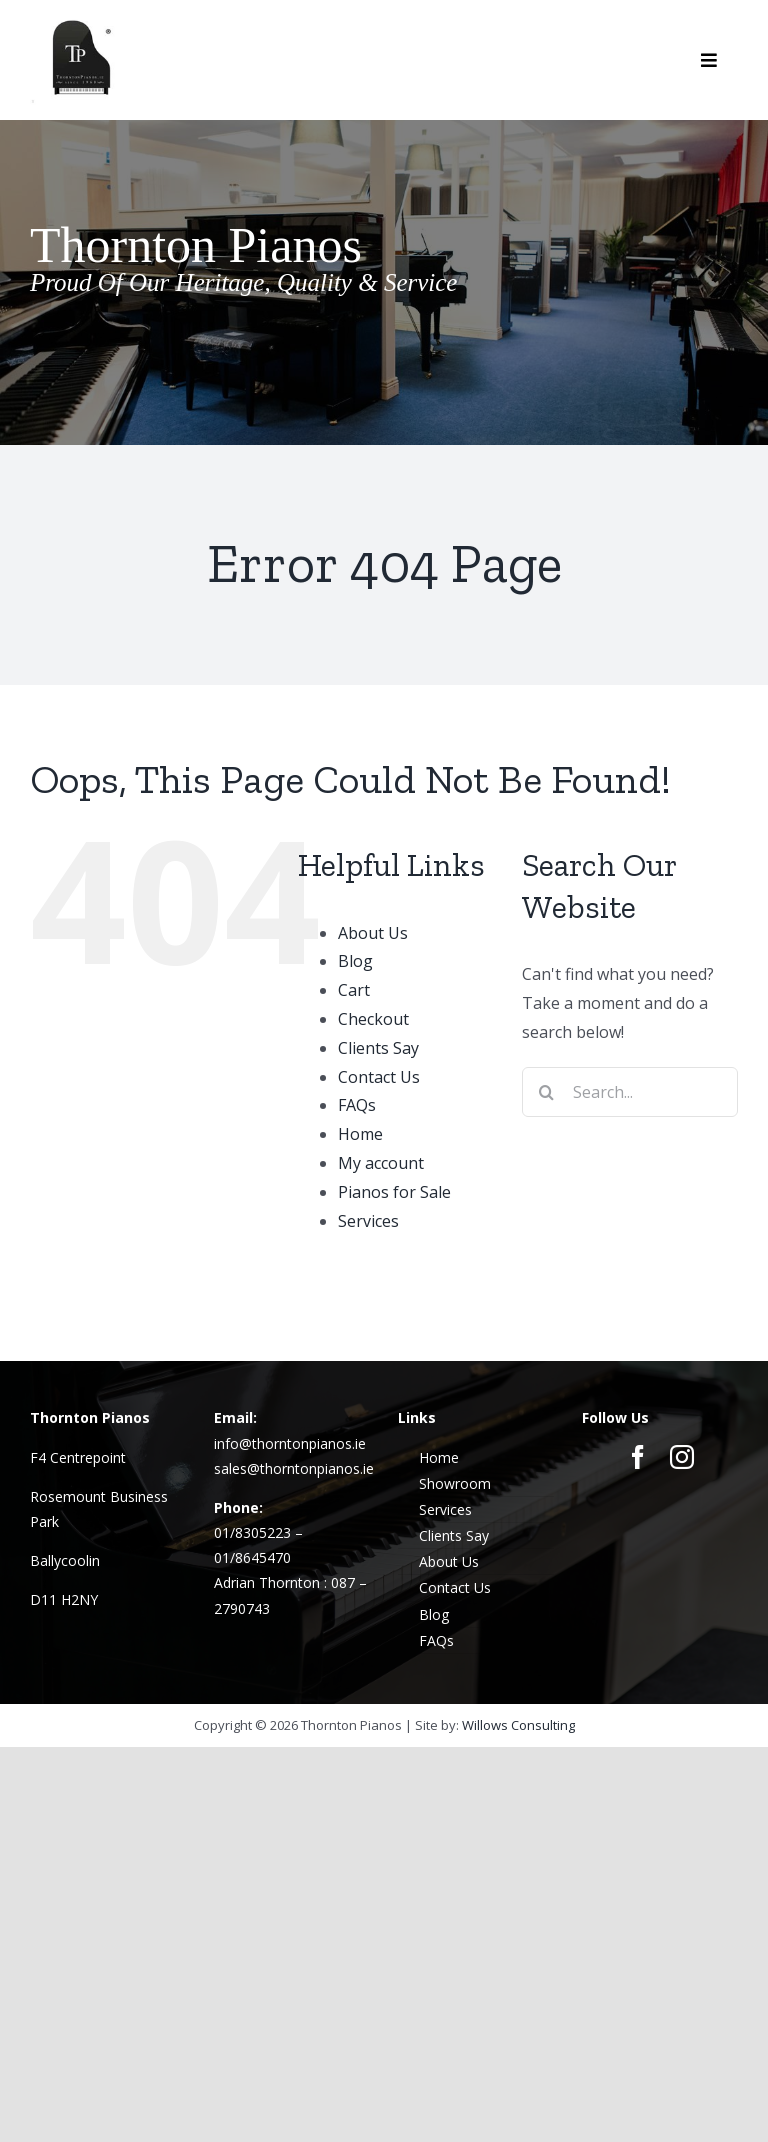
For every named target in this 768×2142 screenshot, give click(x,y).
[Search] (547, 1092)
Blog (355, 961)
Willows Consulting (518, 1725)
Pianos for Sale (394, 1192)
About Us (373, 933)
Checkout (373, 1019)
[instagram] (682, 1457)
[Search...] (630, 1092)
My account (381, 1163)
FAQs (357, 1105)
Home (360, 1134)
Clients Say (378, 1048)
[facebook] (638, 1457)
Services (368, 1221)
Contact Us (379, 1077)
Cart (354, 990)
